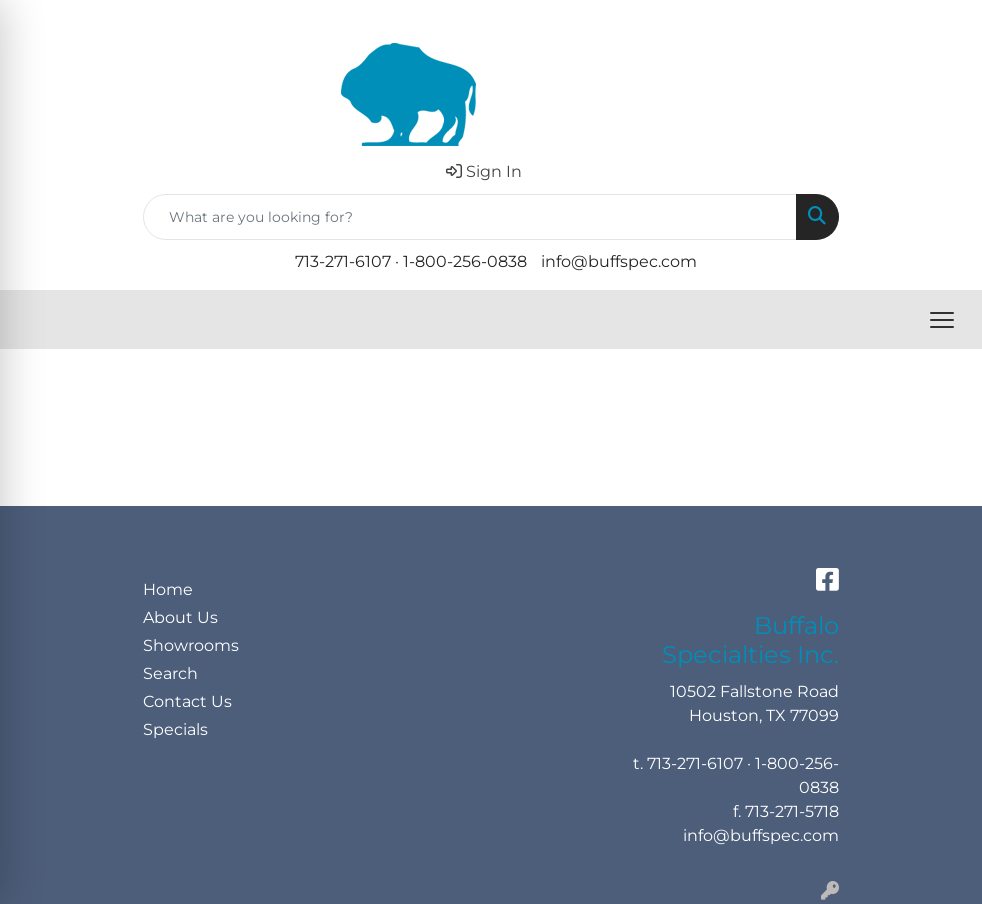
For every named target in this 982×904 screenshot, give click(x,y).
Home (168, 589)
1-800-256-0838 (465, 261)
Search (170, 673)
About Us (180, 617)
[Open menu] (942, 320)
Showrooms (191, 645)
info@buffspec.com (619, 261)
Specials (175, 729)
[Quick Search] (470, 217)
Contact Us (187, 701)
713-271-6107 (343, 261)
